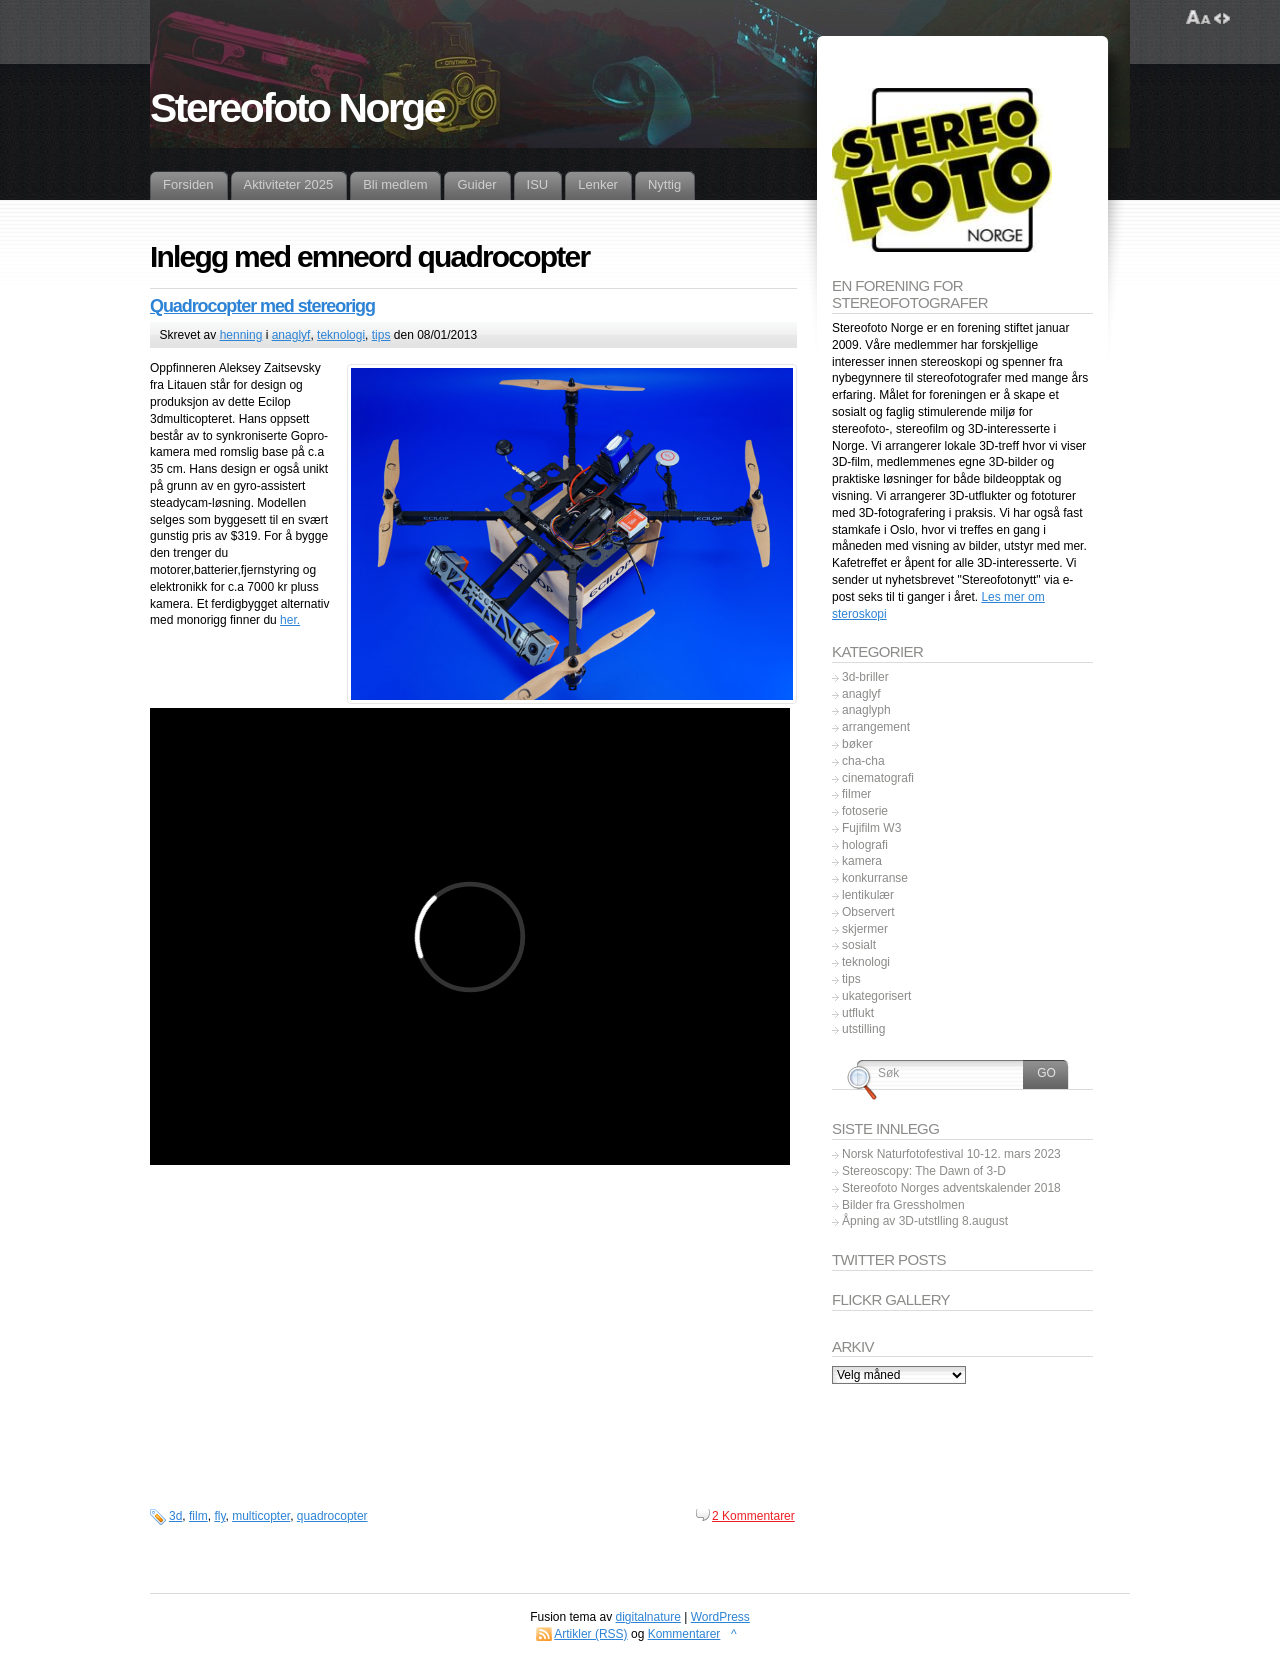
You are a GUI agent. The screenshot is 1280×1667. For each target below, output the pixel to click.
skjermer (865, 929)
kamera (862, 861)
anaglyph (866, 710)
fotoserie (865, 811)
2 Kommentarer (753, 1516)
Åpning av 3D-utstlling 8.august (925, 1221)
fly (219, 1516)
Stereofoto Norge (297, 108)
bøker (857, 744)
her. (290, 620)
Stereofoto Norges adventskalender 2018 (951, 1188)
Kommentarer (684, 1634)
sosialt (859, 945)
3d (175, 1516)
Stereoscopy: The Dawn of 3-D (924, 1171)
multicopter (261, 1516)
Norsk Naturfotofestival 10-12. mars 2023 (951, 1154)
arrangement (876, 727)
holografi (865, 845)
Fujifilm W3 (871, 828)
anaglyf (291, 335)
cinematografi (878, 778)
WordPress (720, 1617)
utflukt (858, 1013)
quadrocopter (332, 1516)
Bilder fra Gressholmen (903, 1205)
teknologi (341, 335)
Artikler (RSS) (590, 1634)
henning (241, 335)
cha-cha (863, 761)
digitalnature (648, 1617)
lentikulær (868, 895)
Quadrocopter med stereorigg (262, 306)
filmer (856, 794)
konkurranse (875, 878)
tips (381, 335)
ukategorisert (876, 996)
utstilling (863, 1029)
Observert (868, 912)
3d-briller (865, 677)
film (198, 1516)
